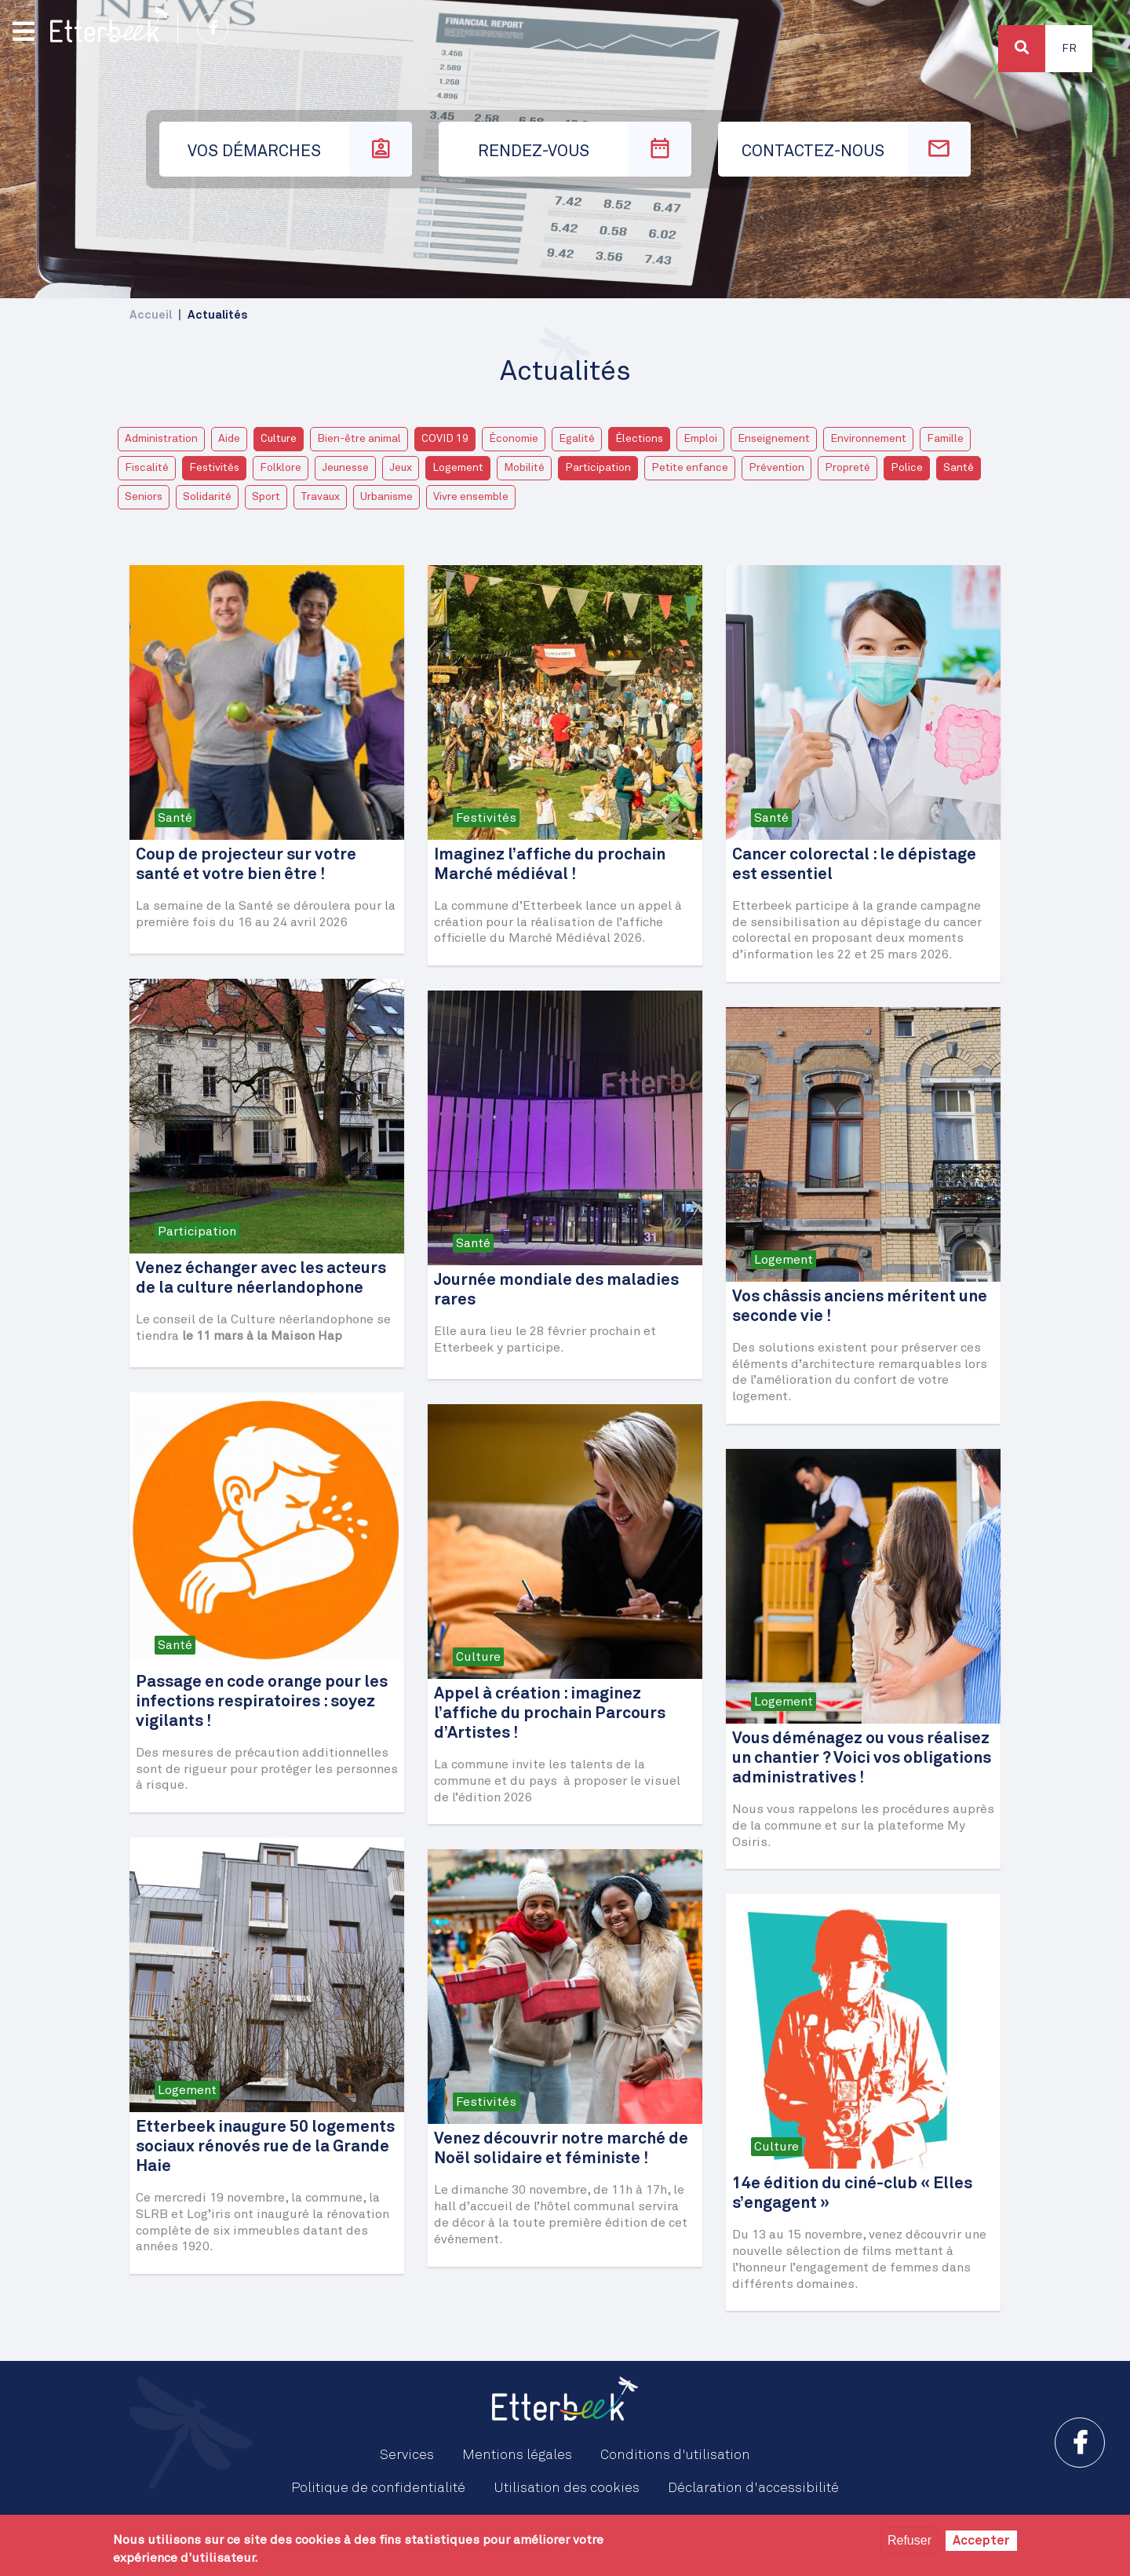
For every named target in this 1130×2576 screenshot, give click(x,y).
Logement (457, 467)
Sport (266, 496)
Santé (958, 467)
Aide (229, 438)
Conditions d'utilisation (675, 2455)
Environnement (868, 438)
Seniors (143, 496)
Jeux (400, 467)
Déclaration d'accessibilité (753, 2488)
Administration (161, 438)
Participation (598, 467)
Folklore (280, 467)
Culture (279, 438)
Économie (513, 438)
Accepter (981, 2540)
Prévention (776, 467)
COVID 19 (444, 438)
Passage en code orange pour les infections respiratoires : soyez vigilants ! (262, 1702)
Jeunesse (345, 467)
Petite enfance (689, 467)
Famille (945, 438)
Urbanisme (386, 496)
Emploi (700, 438)
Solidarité (207, 496)
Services (407, 2455)
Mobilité (524, 467)
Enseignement (774, 438)
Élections (639, 438)
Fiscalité (147, 467)
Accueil (150, 315)
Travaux (320, 496)
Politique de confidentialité (378, 2488)
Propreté (847, 467)
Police (907, 467)
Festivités (214, 467)
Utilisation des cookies (567, 2488)
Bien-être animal (359, 438)
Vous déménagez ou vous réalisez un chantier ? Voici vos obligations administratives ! (861, 1758)
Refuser (909, 2540)
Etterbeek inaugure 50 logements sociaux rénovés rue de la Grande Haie (265, 2147)
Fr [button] (1069, 48)
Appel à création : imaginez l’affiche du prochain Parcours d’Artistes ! (549, 1714)
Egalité (577, 438)
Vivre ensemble (470, 496)
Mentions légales (517, 2455)
